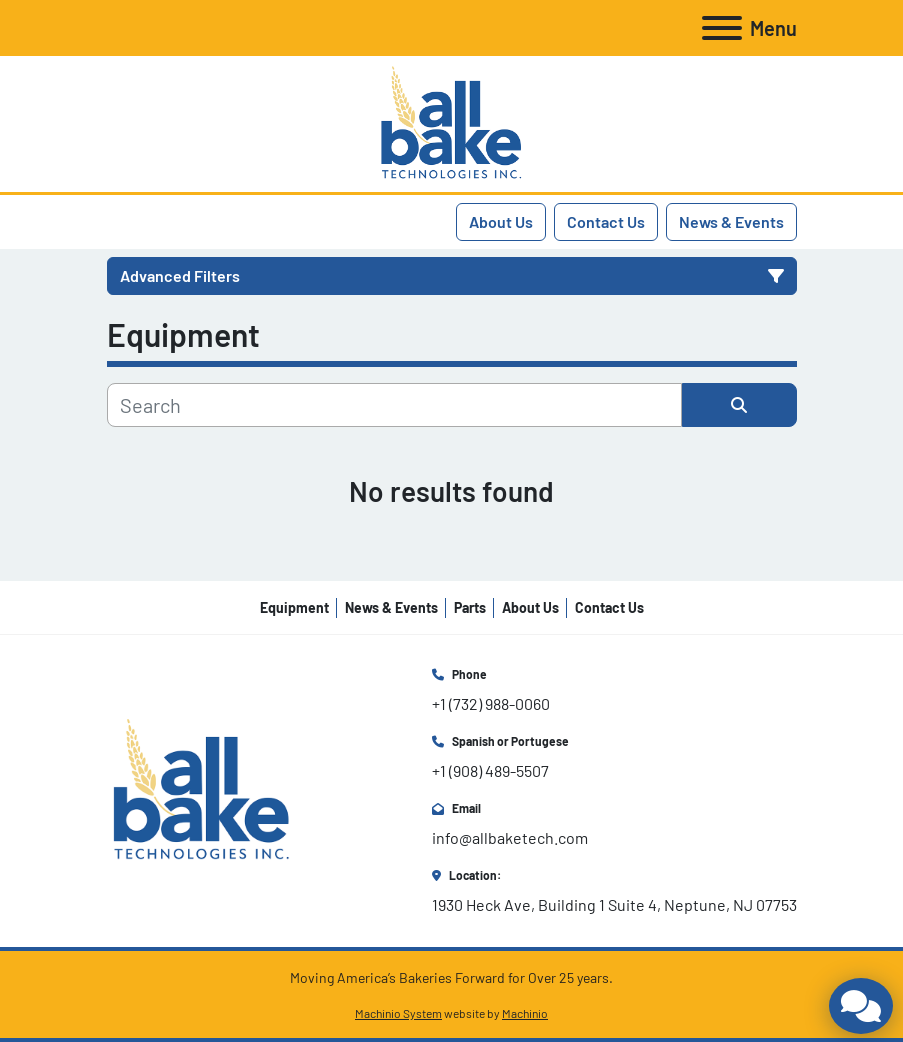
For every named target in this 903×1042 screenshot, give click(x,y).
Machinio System (398, 1013)
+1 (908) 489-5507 (490, 770)
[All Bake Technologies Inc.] (201, 788)
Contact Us (606, 221)
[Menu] (722, 28)
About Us (501, 221)
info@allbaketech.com (510, 837)
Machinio (525, 1013)
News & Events (731, 221)
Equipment (294, 607)
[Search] (394, 405)
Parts (470, 607)
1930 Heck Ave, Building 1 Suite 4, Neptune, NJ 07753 (614, 904)
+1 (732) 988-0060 (491, 703)
